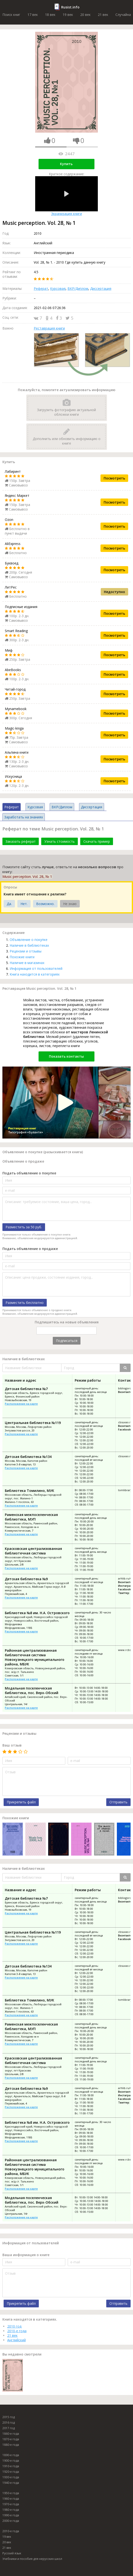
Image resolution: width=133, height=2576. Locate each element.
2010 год (14, 2326)
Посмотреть (114, 478)
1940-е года (10, 2483)
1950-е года (10, 2493)
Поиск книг (11, 14)
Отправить (118, 1802)
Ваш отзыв (12, 1745)
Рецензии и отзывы (25, 951)
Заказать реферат (21, 841)
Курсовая (58, 288)
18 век (50, 14)
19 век (68, 14)
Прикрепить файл (21, 1802)
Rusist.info (70, 7)
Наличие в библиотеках (29, 945)
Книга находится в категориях (35, 974)
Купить (66, 164)
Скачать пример (96, 841)
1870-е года (10, 2439)
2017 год (8, 2428)
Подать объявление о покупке (29, 1173)
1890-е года (10, 2455)
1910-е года (10, 2466)
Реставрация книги (49, 328)
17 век (32, 14)
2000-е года (10, 2521)
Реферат (41, 288)
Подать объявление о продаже (30, 1248)
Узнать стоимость (59, 841)
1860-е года (10, 2434)
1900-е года (10, 2461)
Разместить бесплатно (25, 1302)
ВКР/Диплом (77, 288)
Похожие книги (22, 957)
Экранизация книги (66, 196)
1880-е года (10, 2445)
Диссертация (100, 288)
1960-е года (10, 2499)
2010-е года (17, 2331)
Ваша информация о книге (25, 2254)
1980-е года (10, 2510)
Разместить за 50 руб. (24, 1227)
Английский (16, 2340)
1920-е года (10, 2472)
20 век (85, 14)
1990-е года (10, 2515)
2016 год (8, 2423)
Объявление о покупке (28, 939)
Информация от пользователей (36, 968)
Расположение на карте (21, 1403)
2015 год (8, 2417)
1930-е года (10, 2477)
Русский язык (11, 2553)
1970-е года (10, 2504)
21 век (103, 14)
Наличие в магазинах (27, 962)
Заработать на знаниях (23, 817)
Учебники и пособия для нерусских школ (32, 2559)
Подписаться (66, 1340)
